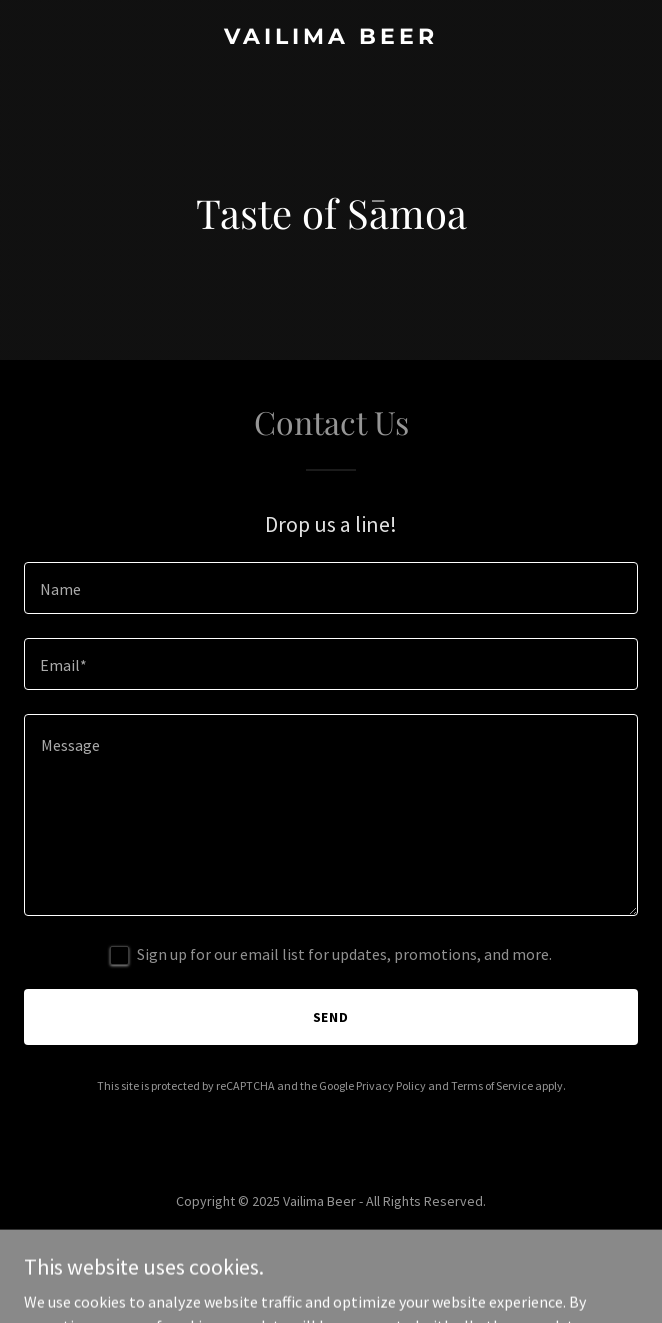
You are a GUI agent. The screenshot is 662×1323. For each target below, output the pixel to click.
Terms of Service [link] (492, 1085)
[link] (331, 38)
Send (331, 1017)
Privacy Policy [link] (391, 1085)
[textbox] (331, 588)
